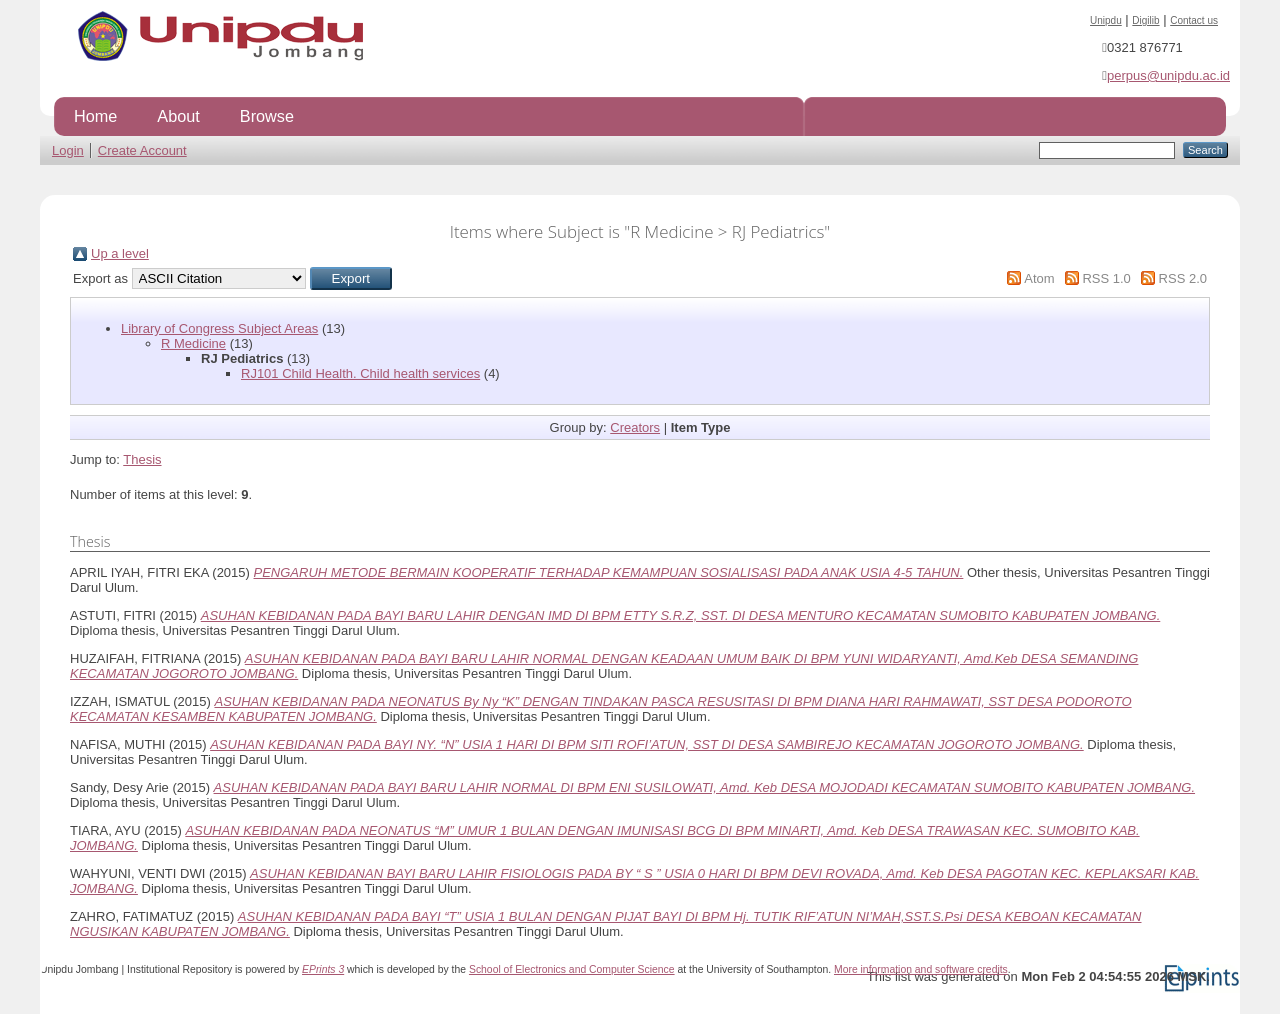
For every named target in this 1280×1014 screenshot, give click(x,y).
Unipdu (1106, 20)
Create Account (142, 150)
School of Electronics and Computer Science (572, 969)
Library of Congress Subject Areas (219, 328)
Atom (1039, 278)
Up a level (120, 253)
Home (95, 116)
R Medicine (193, 343)
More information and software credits (921, 969)
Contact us (1194, 20)
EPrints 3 (323, 969)
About (178, 116)
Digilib (1145, 20)
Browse (267, 116)
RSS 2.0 (1183, 278)
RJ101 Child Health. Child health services (360, 373)
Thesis (142, 459)
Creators (635, 427)
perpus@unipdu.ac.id (1168, 75)
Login (68, 150)
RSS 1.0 (1106, 278)
